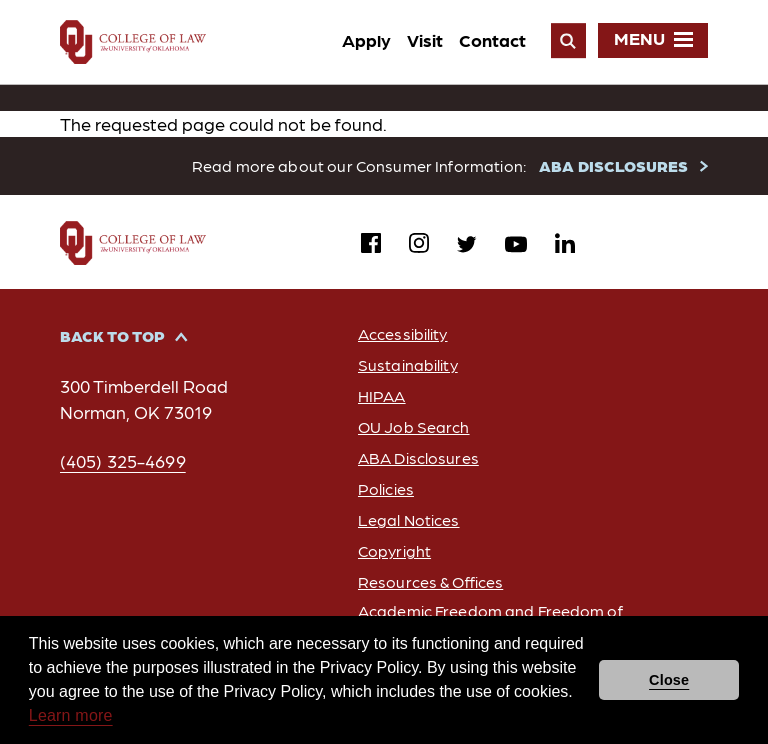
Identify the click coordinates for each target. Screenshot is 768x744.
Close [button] (669, 680)
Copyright (394, 550)
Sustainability (408, 364)
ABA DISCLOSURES (613, 165)
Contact (492, 39)
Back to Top (112, 335)
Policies (386, 488)
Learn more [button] (71, 715)
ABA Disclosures (418, 457)
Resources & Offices (430, 581)
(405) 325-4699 (123, 460)
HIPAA (382, 395)
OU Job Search (414, 426)
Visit (425, 39)
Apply (366, 39)
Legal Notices (409, 519)
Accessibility (403, 333)
